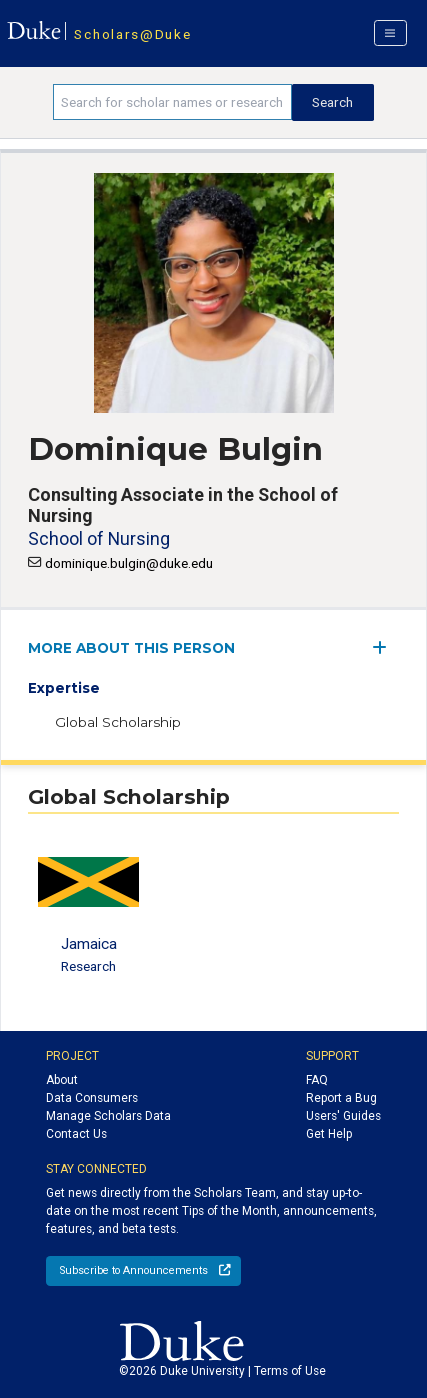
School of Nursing (99, 538)
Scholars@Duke (132, 34)
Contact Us (76, 1134)
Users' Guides (343, 1116)
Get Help (329, 1134)
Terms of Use (290, 1371)
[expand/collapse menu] (385, 647)
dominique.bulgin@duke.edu (129, 563)
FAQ (317, 1080)
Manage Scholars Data (108, 1116)
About (62, 1080)
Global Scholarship (118, 722)
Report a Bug (341, 1098)
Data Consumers (92, 1098)
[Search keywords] (172, 102)
